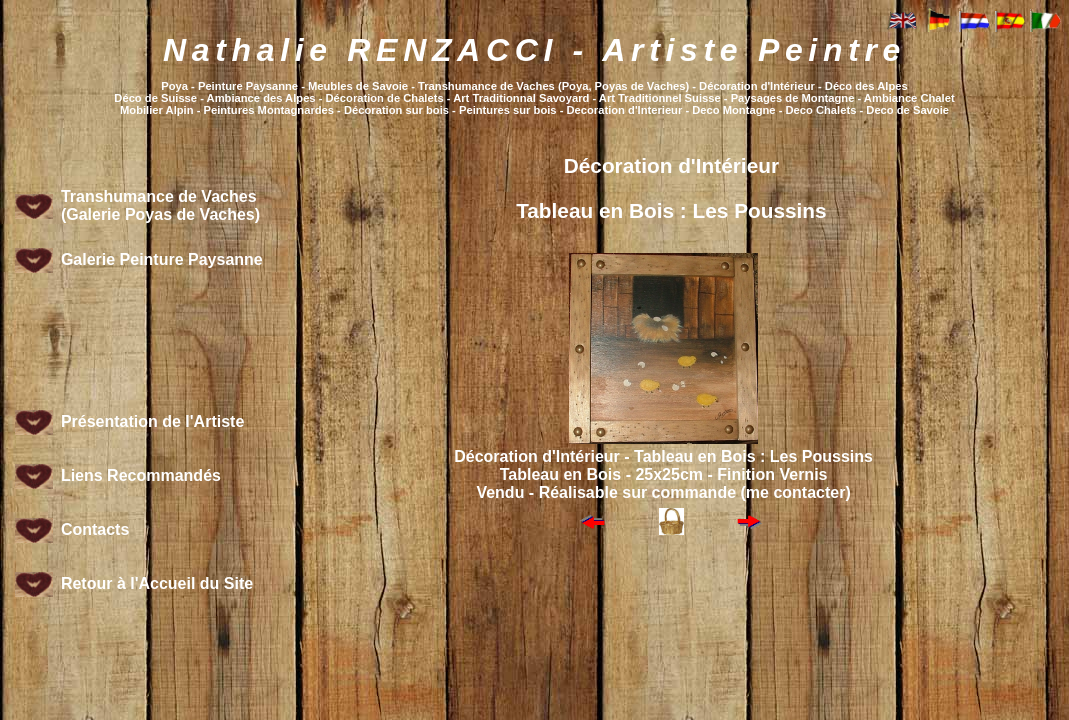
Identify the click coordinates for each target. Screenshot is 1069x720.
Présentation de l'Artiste (152, 421)
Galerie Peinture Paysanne (162, 259)
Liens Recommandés (141, 475)
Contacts (95, 529)
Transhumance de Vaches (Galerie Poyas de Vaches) (160, 205)
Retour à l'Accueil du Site (157, 583)
